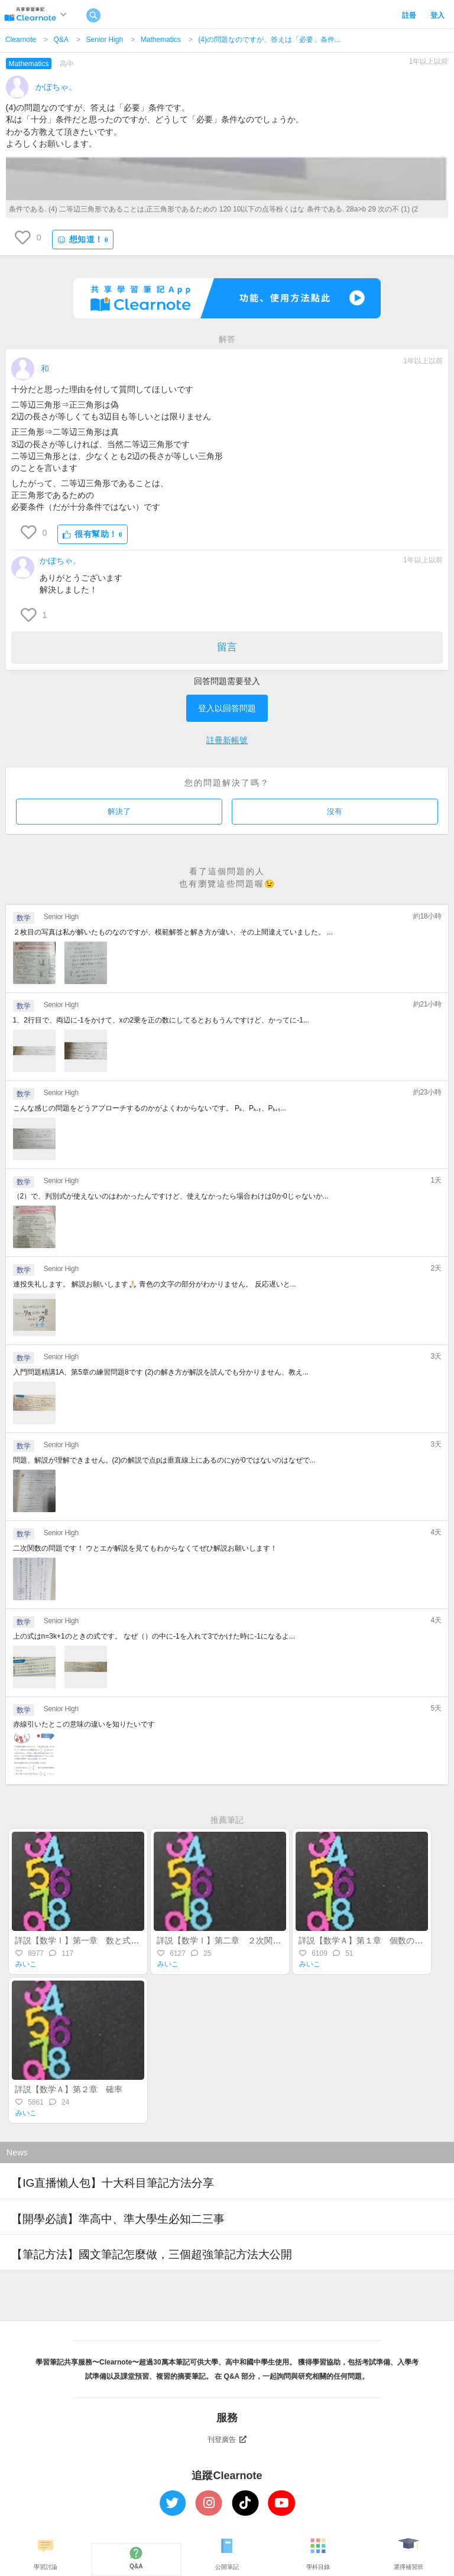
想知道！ (82, 239)
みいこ (26, 1964)
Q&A (61, 39)
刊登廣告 (227, 2439)
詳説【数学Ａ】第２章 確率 (73, 2089)
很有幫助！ (92, 534)
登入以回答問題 (227, 708)
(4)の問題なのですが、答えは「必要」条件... (269, 39)
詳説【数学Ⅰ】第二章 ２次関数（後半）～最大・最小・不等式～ (281, 1940)
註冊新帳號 (227, 740)
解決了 (119, 811)
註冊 (409, 15)
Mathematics (161, 39)
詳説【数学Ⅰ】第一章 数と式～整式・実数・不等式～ (118, 1940)
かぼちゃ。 (56, 87)
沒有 (334, 811)
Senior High (104, 39)
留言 (227, 647)
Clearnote (20, 39)
